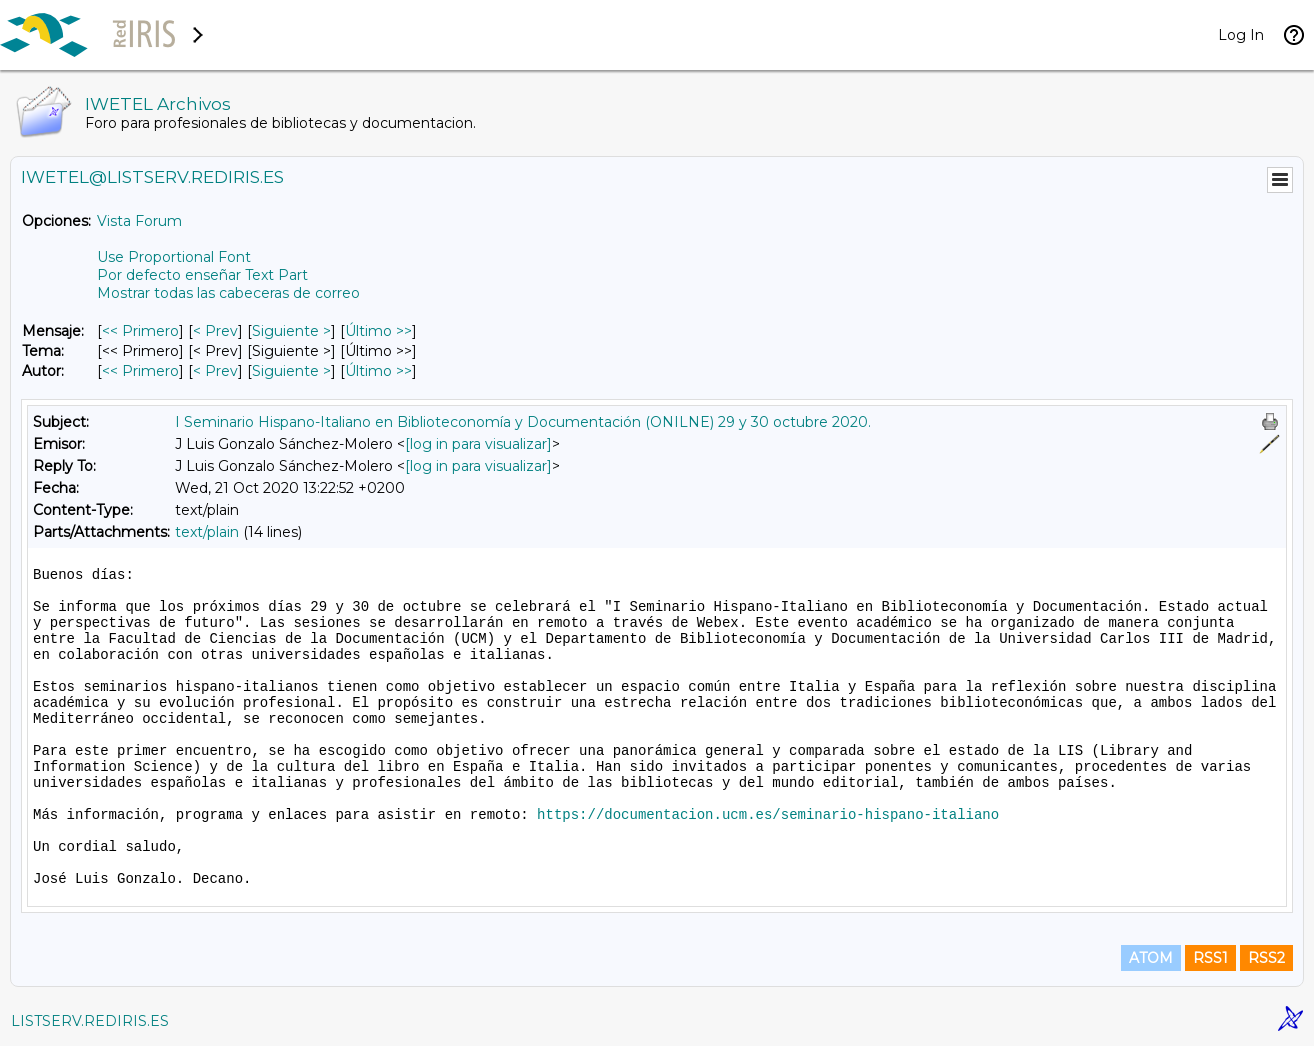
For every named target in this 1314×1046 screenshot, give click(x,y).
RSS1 (1210, 958)
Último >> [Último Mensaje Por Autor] (378, 371)
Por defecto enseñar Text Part (202, 275)
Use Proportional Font (174, 257)
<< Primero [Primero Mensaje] (140, 331)
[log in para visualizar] (478, 444)
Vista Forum (139, 221)
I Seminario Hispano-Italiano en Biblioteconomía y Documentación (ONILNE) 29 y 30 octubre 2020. (523, 422)
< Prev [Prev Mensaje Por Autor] (215, 371)
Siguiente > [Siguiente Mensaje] (291, 331)
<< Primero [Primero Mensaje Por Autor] (140, 371)
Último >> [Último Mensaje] (378, 331)
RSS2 (1266, 958)
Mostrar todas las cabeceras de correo (228, 293)
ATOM (1151, 958)
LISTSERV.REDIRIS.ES (90, 1021)
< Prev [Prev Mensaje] (215, 331)
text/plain (207, 532)
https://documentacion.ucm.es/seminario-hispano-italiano (768, 815)
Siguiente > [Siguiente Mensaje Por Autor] (291, 371)
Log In (1241, 35)
